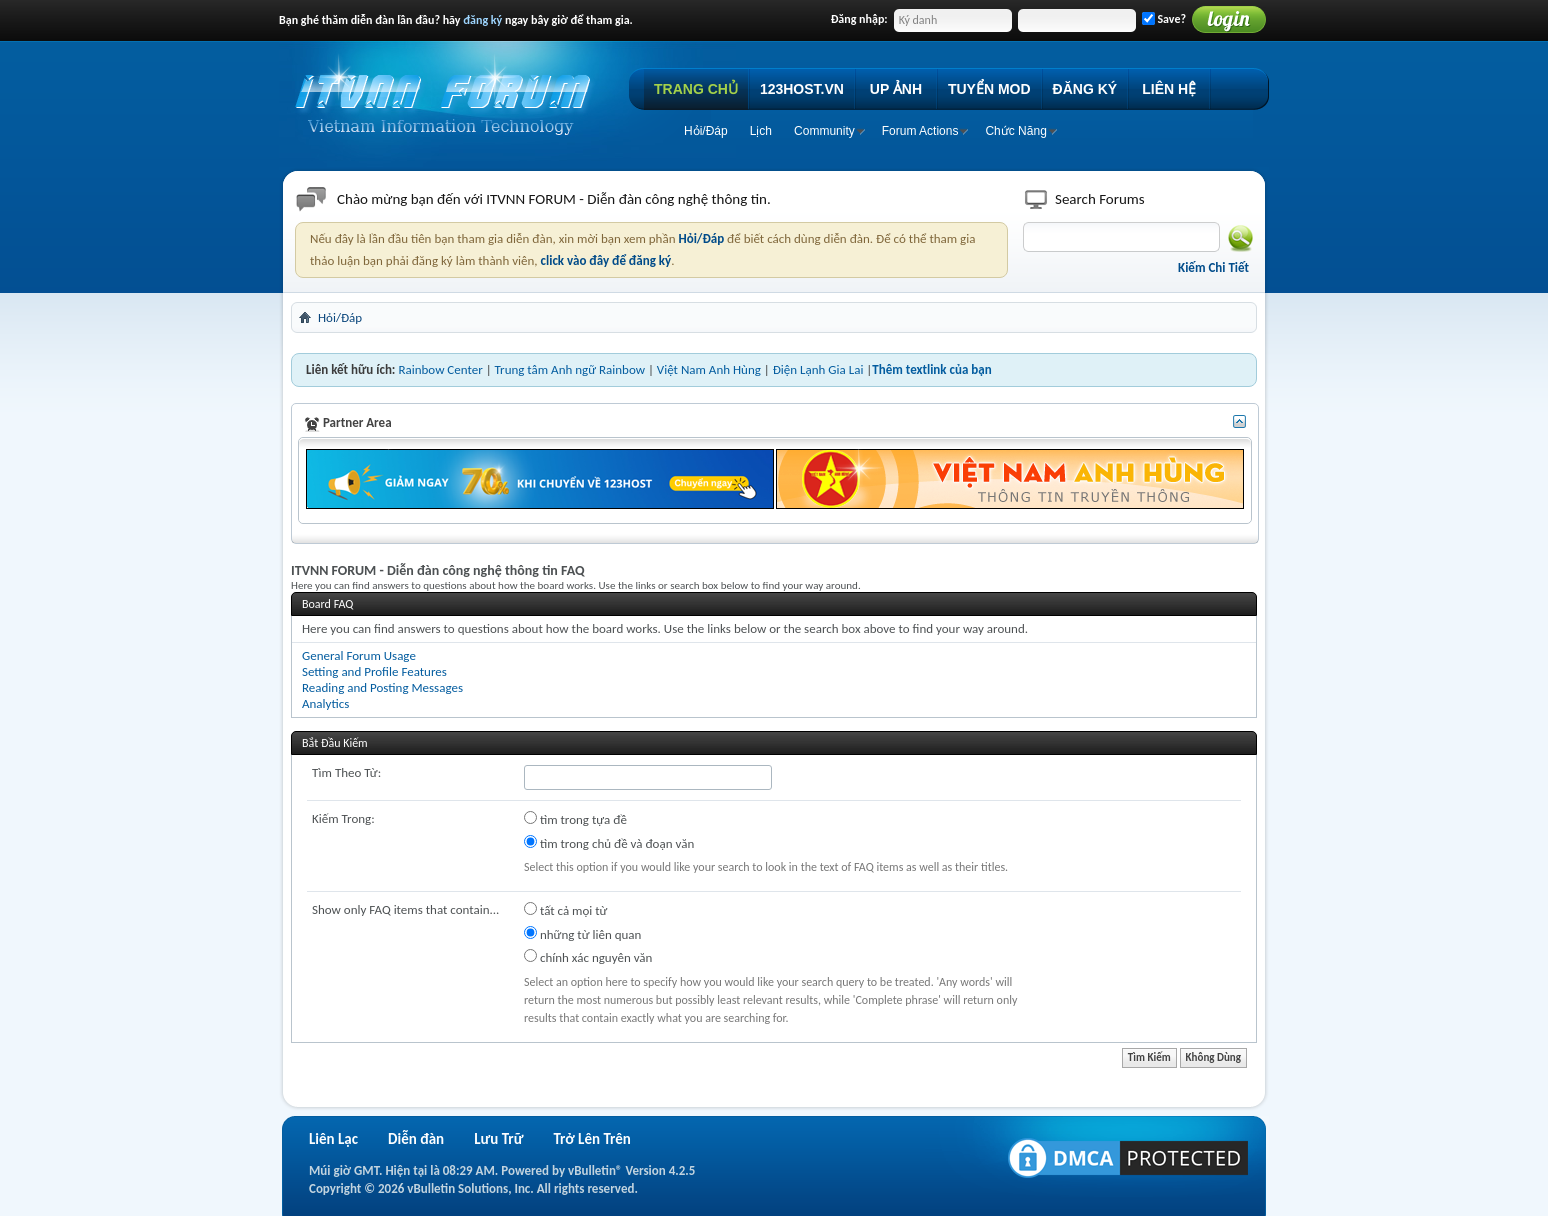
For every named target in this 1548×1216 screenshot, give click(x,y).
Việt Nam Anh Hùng (709, 369)
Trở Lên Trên (591, 1139)
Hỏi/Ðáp (706, 131)
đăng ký (482, 20)
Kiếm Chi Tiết (1213, 267)
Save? (1164, 19)
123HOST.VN (802, 89)
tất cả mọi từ (565, 910)
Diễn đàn (416, 1139)
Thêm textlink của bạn (931, 369)
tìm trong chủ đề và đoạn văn (609, 843)
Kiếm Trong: (343, 818)
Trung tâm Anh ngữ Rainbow (570, 369)
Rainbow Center (440, 369)
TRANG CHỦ (696, 89)
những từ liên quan (582, 934)
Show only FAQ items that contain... (405, 909)
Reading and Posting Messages (382, 687)
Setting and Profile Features (374, 671)
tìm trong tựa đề (575, 819)
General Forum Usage (359, 655)
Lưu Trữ (498, 1139)
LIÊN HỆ (1169, 89)
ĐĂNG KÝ (1085, 89)
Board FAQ (327, 604)
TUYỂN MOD (989, 89)
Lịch (761, 131)
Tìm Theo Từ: (346, 772)
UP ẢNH (896, 89)
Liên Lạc (333, 1139)
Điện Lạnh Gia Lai (818, 369)
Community (824, 131)
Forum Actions (920, 131)
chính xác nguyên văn (588, 957)
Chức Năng (1015, 131)
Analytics (325, 703)
